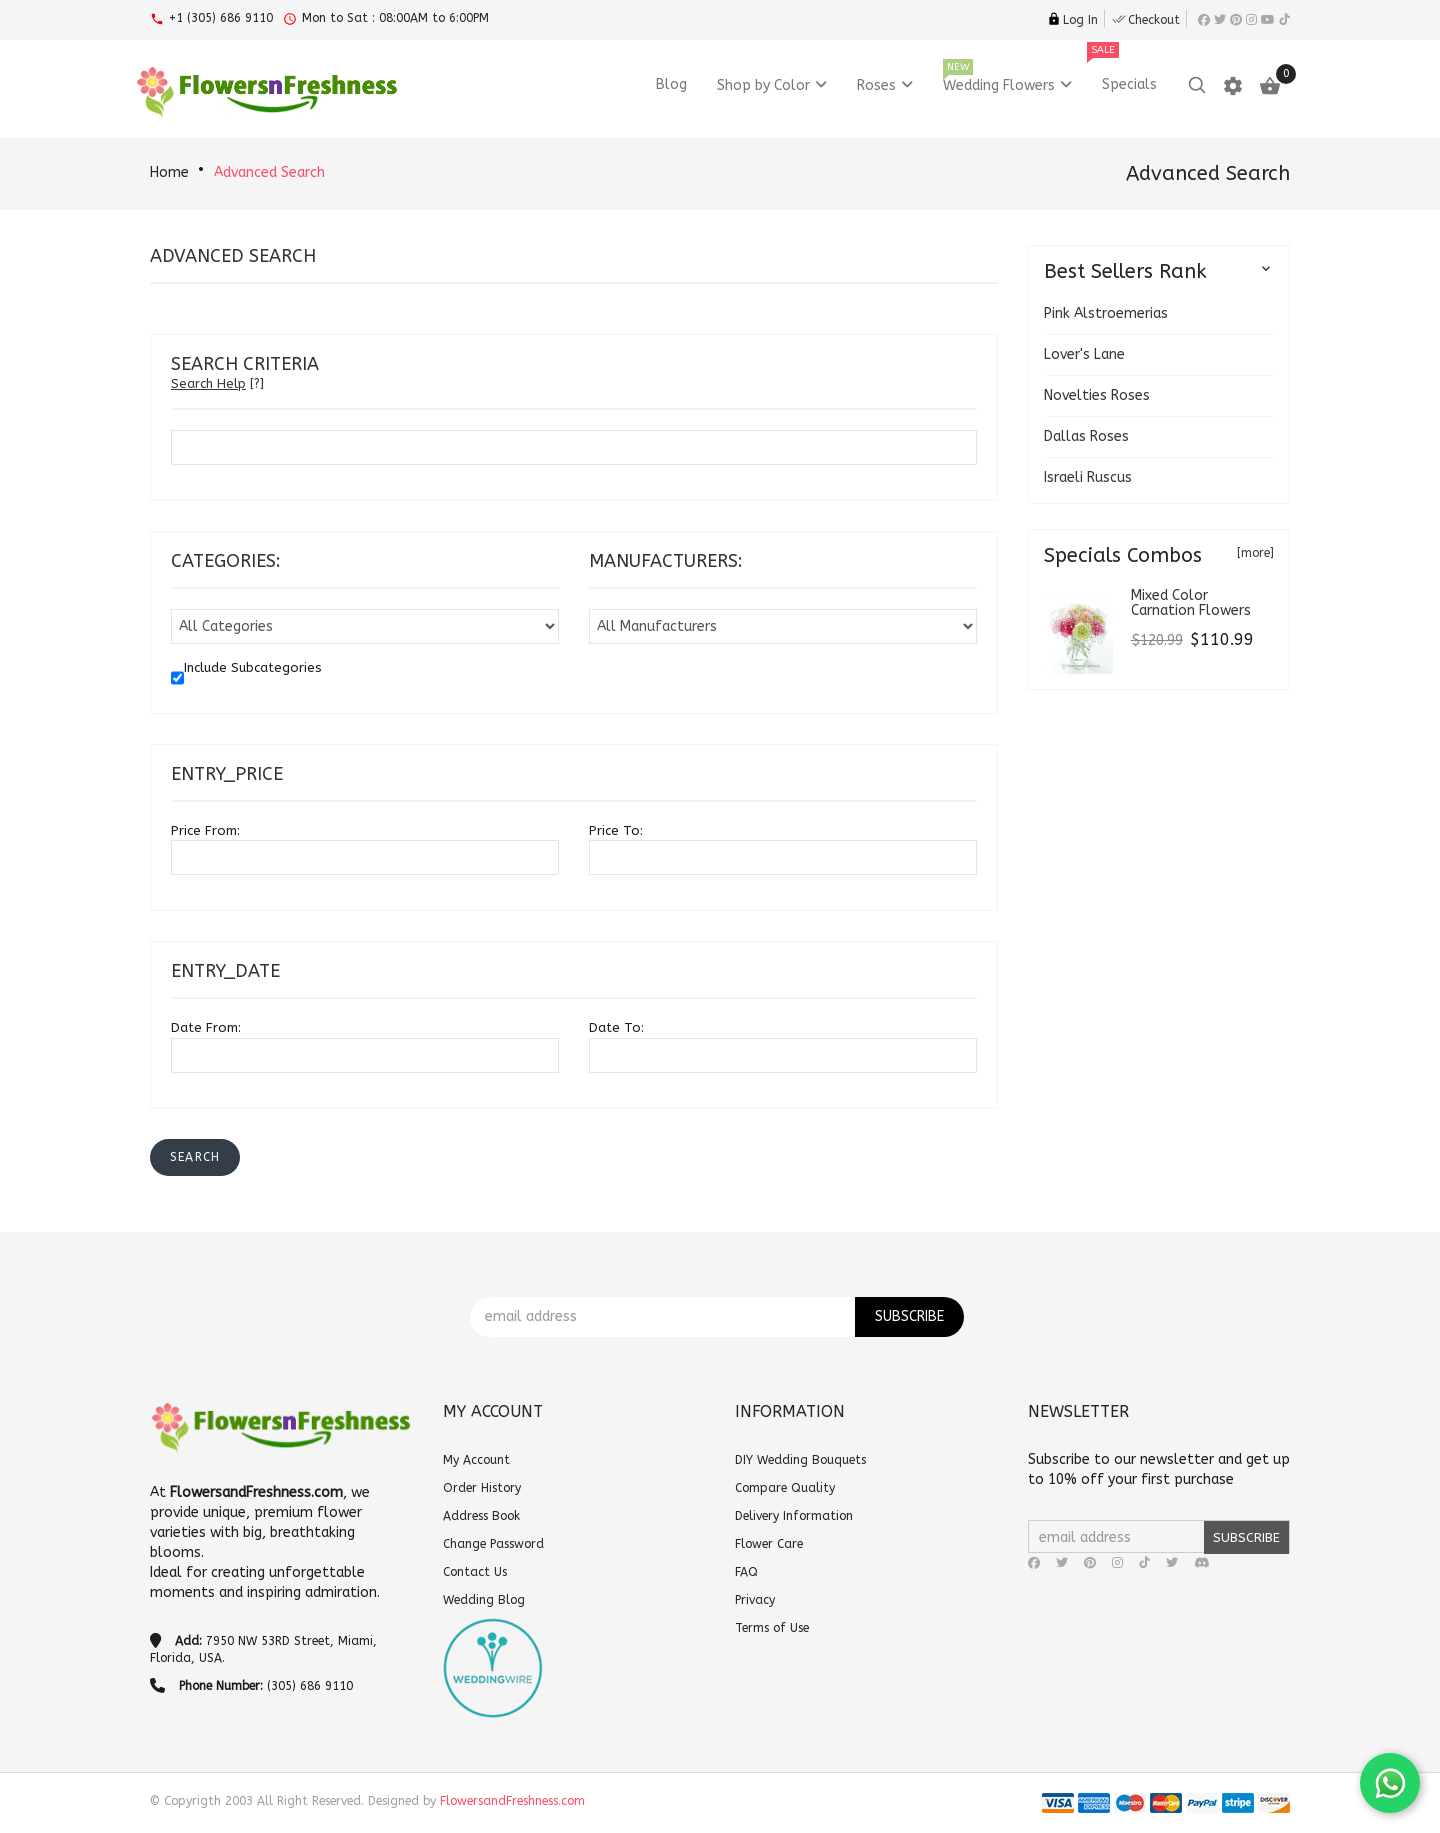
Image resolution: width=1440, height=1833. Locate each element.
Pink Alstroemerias (1106, 313)
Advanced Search (269, 172)
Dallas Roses (1086, 436)
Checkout (1146, 20)
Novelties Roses (1097, 395)
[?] (217, 383)
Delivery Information (794, 1516)
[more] (1255, 553)
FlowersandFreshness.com (512, 1801)
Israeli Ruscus (1088, 477)
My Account (476, 1460)
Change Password (493, 1544)
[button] (195, 1157)
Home (169, 172)
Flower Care (769, 1544)
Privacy (755, 1600)
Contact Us (475, 1572)
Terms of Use (772, 1628)
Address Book (481, 1516)
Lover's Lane (1084, 354)
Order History (482, 1488)
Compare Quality (785, 1488)
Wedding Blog (484, 1600)
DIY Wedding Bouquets (800, 1460)
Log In (1072, 20)
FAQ (746, 1572)
